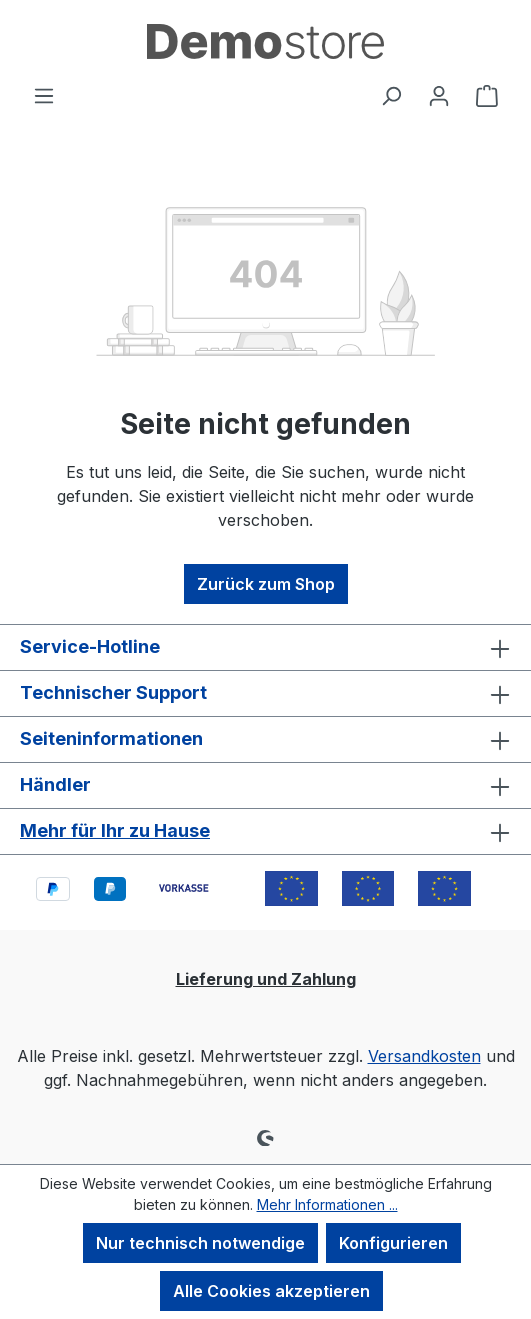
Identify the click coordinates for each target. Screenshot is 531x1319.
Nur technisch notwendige (200, 1243)
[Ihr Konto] (439, 95)
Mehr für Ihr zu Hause (115, 830)
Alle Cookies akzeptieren (271, 1291)
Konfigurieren (393, 1243)
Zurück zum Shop (266, 584)
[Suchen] (391, 95)
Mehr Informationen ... (327, 1204)
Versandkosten (424, 1056)
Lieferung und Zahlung (266, 979)
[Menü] (44, 95)
